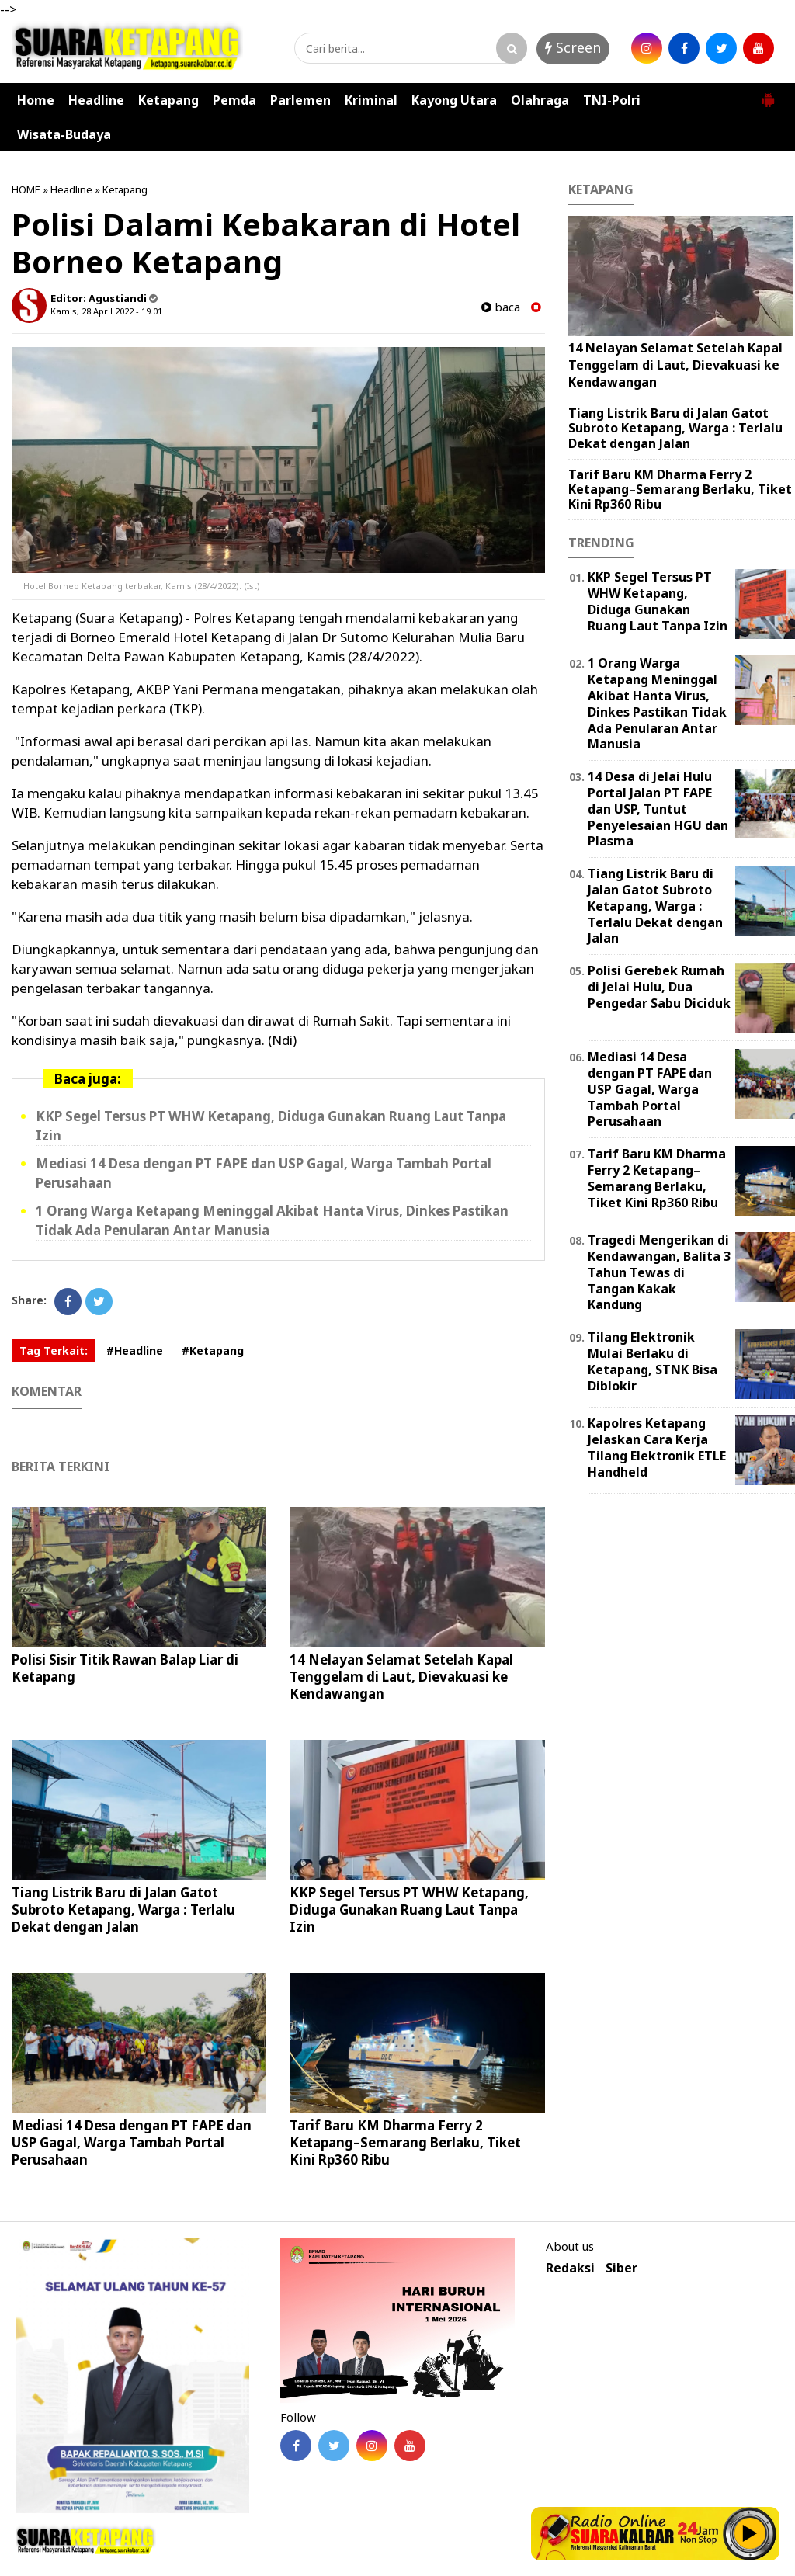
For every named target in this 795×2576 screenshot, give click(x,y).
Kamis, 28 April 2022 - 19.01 (106, 311)
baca (500, 307)
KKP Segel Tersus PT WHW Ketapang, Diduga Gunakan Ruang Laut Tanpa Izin (409, 1909)
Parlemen (300, 100)
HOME (26, 189)
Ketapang (168, 100)
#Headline (134, 1350)
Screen (573, 47)
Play (749, 2533)
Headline (96, 100)
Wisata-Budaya (64, 134)
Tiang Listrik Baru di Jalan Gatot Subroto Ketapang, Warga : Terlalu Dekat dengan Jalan (123, 1909)
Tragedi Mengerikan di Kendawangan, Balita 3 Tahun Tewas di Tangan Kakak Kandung (659, 1272)
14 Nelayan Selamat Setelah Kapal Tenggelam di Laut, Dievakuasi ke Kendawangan (401, 1677)
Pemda (234, 100)
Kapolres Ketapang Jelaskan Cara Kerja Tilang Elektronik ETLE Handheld (657, 1447)
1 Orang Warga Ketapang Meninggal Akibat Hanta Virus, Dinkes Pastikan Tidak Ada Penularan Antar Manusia (657, 703)
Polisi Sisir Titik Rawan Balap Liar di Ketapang (125, 1668)
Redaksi (570, 2268)
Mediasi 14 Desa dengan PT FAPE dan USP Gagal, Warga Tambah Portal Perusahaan (132, 2142)
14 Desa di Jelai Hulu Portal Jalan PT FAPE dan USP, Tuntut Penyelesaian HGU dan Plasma (658, 808)
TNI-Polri (612, 100)
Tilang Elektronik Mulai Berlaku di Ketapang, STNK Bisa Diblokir (652, 1361)
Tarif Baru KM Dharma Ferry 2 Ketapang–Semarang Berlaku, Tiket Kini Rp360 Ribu (405, 2142)
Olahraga (540, 100)
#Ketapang (213, 1350)
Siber (621, 2268)
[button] (768, 94)
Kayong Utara (454, 100)
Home (35, 100)
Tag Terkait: (53, 1350)
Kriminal (371, 100)
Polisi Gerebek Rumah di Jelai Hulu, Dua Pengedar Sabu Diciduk (659, 987)
